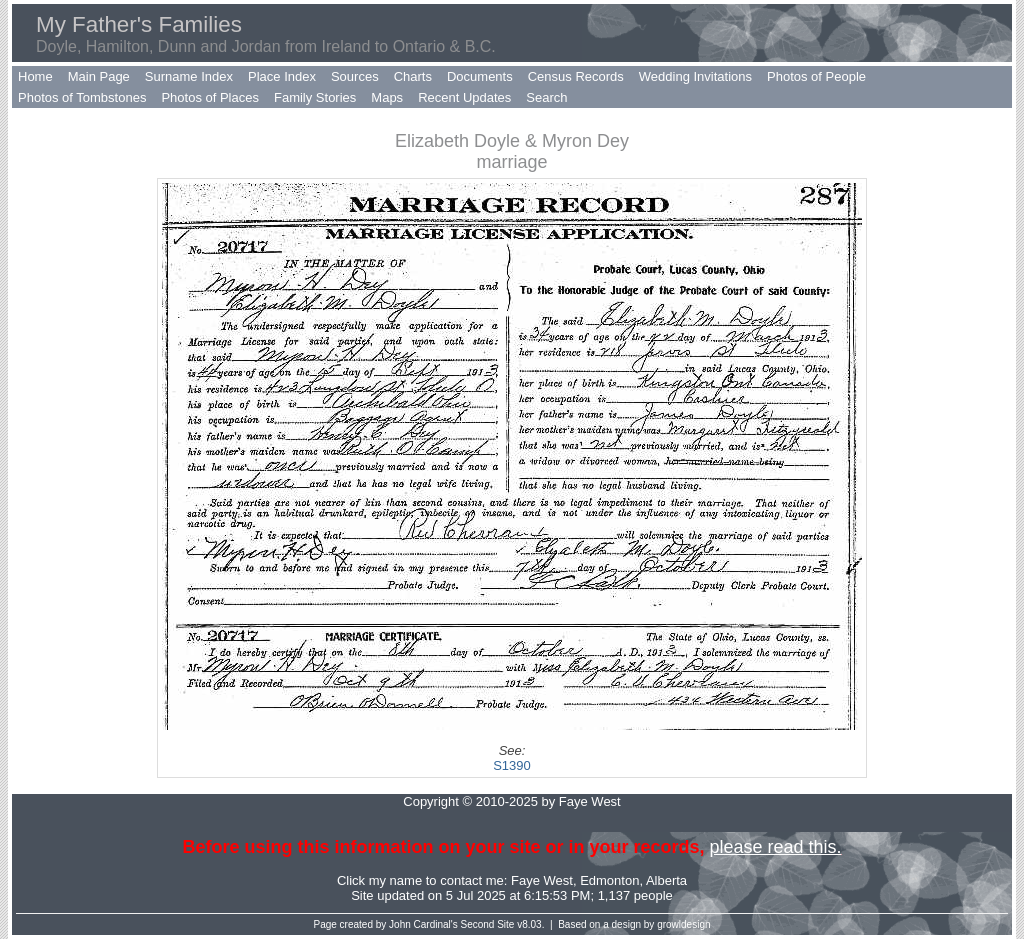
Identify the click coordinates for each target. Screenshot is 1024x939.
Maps (387, 97)
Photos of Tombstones (82, 97)
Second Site (488, 924)
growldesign (683, 924)
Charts (413, 76)
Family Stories (315, 97)
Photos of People (816, 76)
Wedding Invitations (695, 76)
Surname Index (189, 76)
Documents (480, 76)
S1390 (512, 765)
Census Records (576, 76)
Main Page (99, 76)
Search (546, 97)
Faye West (542, 880)
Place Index (282, 76)
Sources (355, 76)
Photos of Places (210, 97)
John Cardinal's (423, 924)
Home (35, 76)
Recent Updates (464, 97)
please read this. (775, 847)
